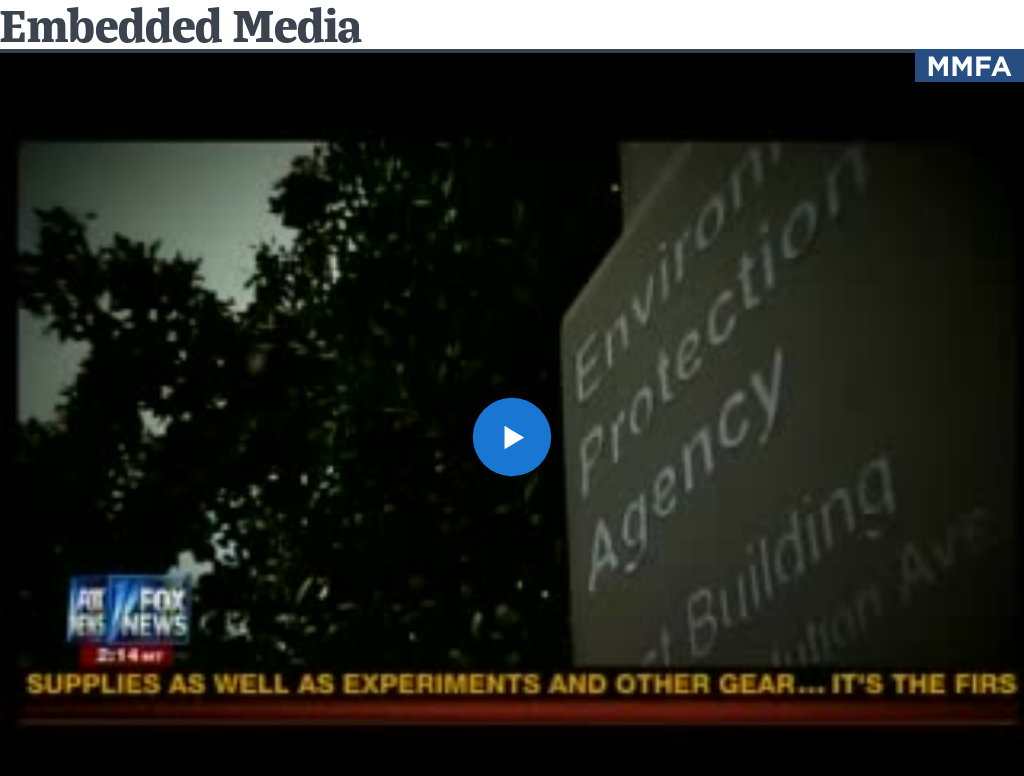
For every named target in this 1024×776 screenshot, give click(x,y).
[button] (512, 437)
